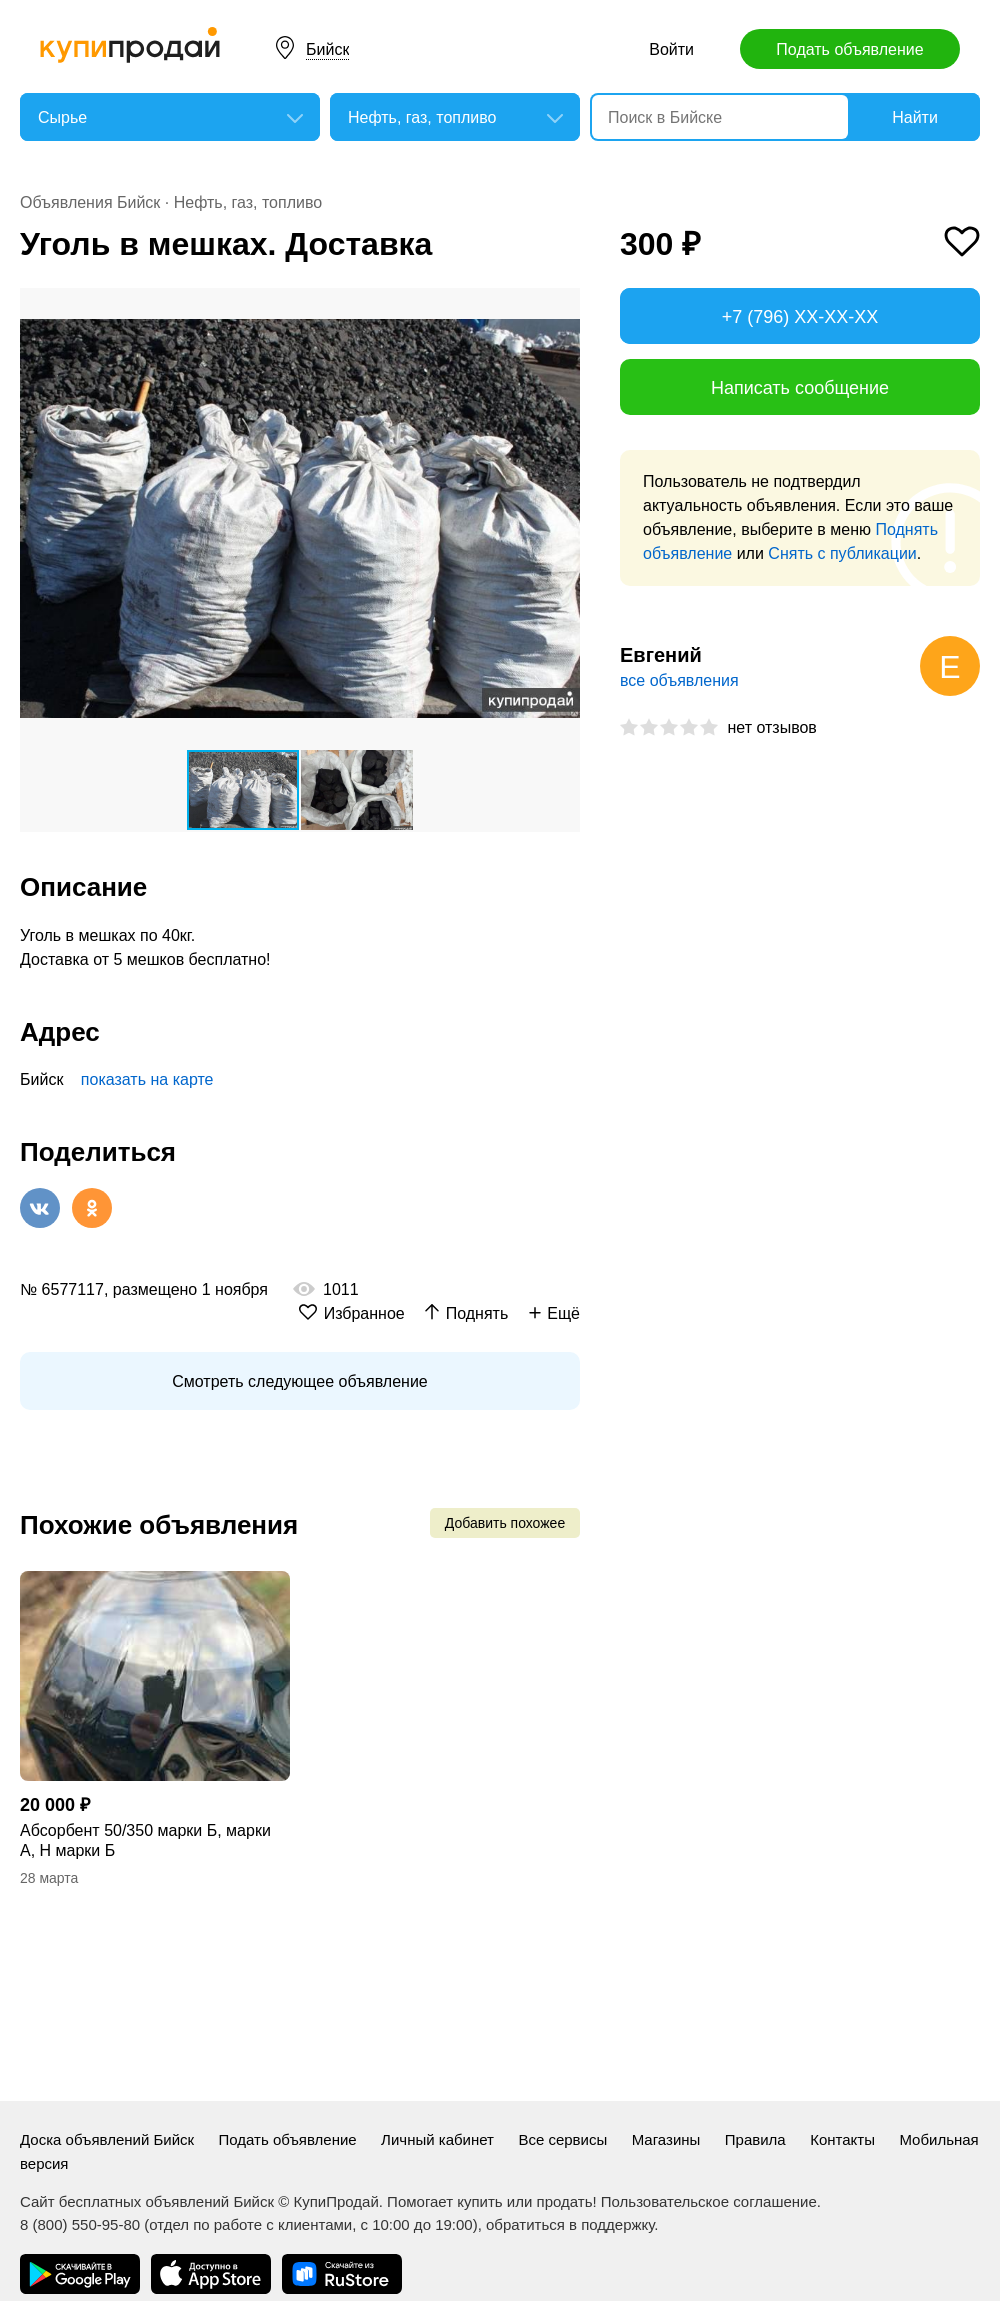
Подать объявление (849, 49)
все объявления (679, 680)
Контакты (842, 2139)
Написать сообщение (800, 388)
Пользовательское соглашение (709, 2201)
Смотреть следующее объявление (299, 1381)
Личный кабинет (437, 2139)
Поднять (477, 1313)
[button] (562, 306)
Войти (671, 49)
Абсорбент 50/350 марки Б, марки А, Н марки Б (145, 1840)
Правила (755, 2139)
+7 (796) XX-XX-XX (800, 317)
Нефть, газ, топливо (248, 202)
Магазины (666, 2139)
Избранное (364, 1313)
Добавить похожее (505, 1523)
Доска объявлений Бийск (107, 2139)
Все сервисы (562, 2139)
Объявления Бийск (90, 202)
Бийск (327, 49)
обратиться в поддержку (570, 2224)
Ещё (563, 1313)
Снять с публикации (842, 553)
